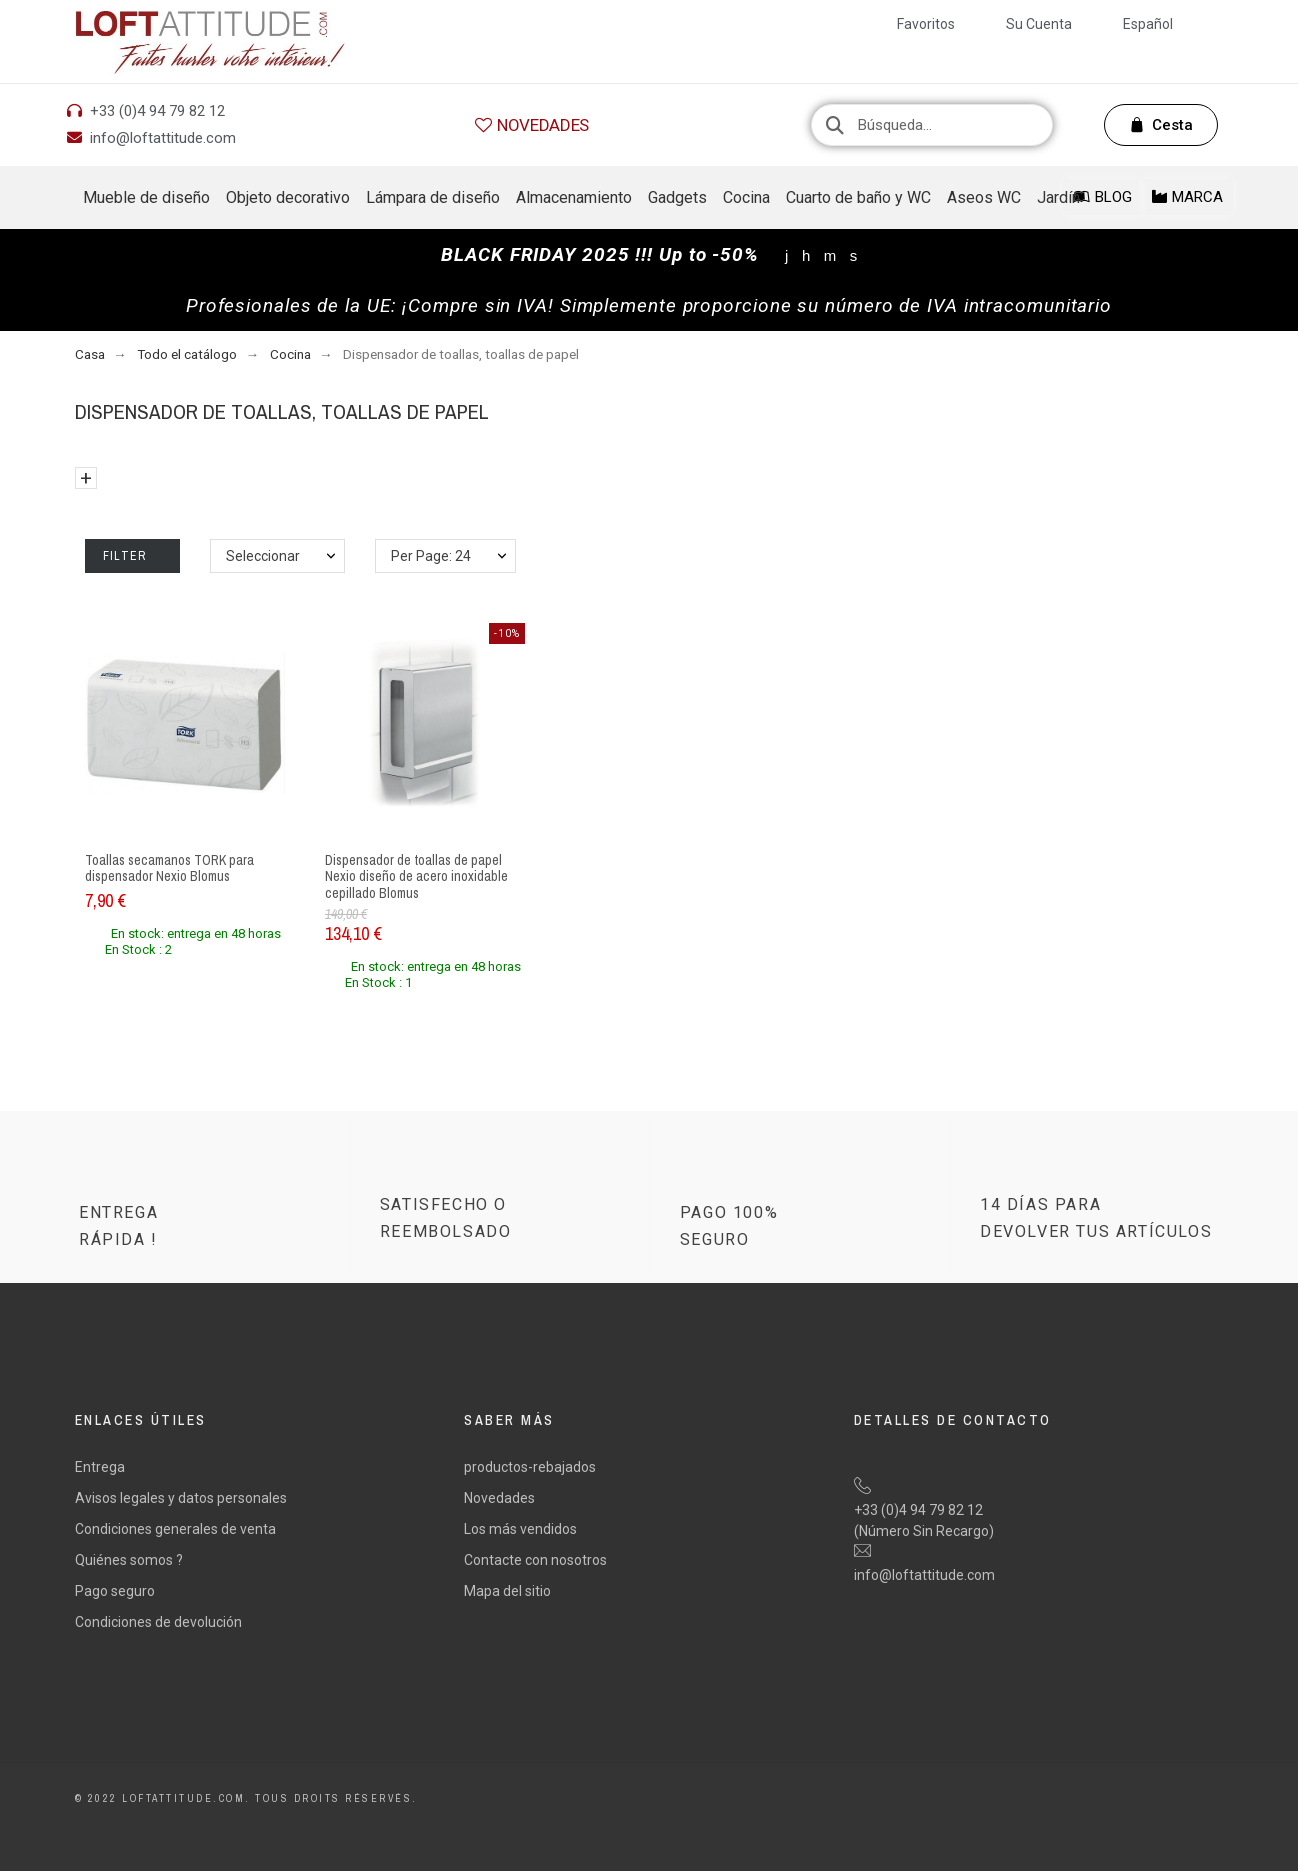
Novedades (499, 1498)
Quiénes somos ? (129, 1560)
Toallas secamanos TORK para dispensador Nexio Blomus (169, 868)
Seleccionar (263, 556)
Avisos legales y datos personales (181, 1498)
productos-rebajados (530, 1467)
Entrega (100, 1467)
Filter (132, 556)
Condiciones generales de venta (175, 1529)
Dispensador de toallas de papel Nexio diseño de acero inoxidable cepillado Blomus (416, 876)
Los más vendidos (520, 1529)
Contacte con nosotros (535, 1560)
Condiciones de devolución (158, 1622)
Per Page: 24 (431, 556)
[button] (532, 125)
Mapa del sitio (507, 1591)
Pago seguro (115, 1591)
